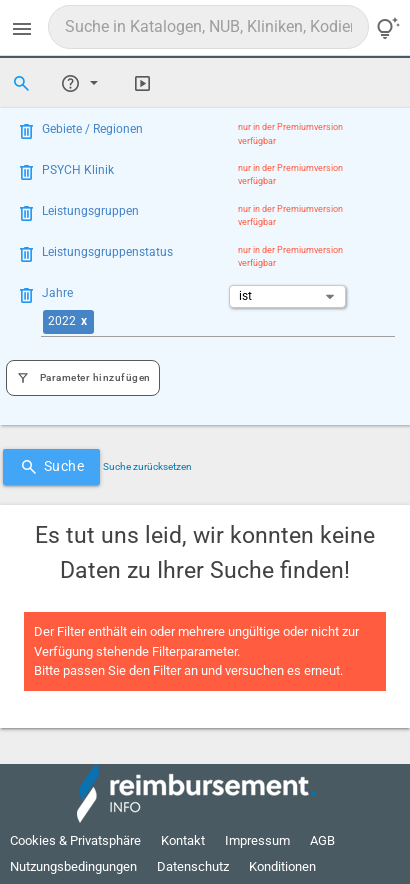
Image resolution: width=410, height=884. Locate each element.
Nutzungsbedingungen (73, 866)
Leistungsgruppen (90, 211)
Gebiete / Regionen (92, 129)
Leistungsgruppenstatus (107, 252)
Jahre (57, 293)
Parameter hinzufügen (83, 378)
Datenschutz (193, 866)
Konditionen (282, 866)
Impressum (257, 840)
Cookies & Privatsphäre (75, 840)
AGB (322, 840)
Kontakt (183, 840)
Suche (52, 467)
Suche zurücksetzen (147, 466)
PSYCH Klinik (78, 170)
